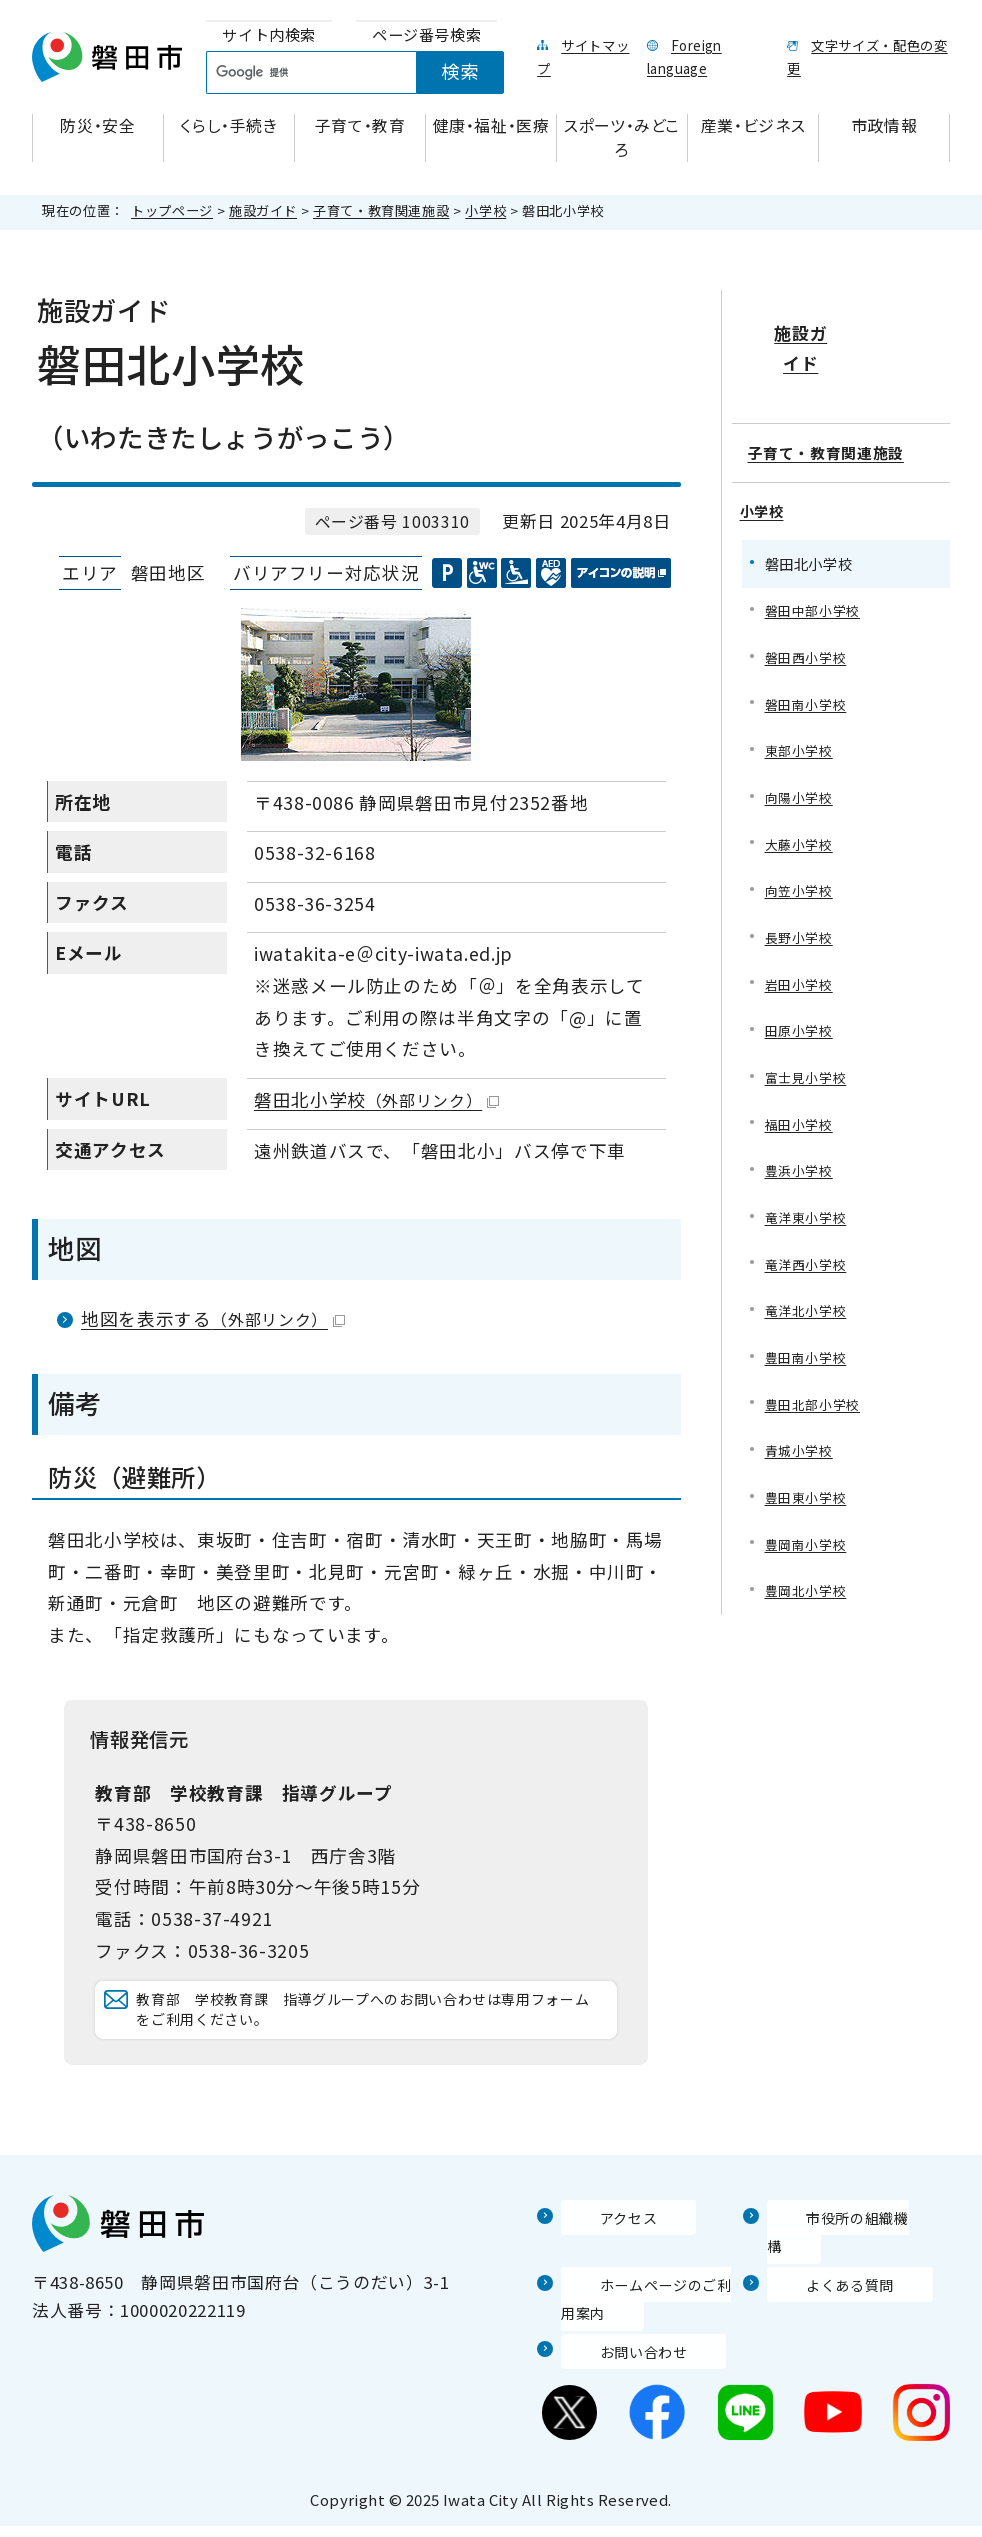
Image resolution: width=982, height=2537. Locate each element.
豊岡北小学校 (809, 1604)
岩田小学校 (801, 978)
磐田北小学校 (376, 1099)
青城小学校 (801, 1460)
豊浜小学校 (801, 1170)
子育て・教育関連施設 (381, 210)
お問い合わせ (614, 2362)
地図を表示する (213, 1318)
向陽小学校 (801, 785)
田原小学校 (801, 1026)
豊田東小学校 (809, 1508)
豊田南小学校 (809, 1363)
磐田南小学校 (809, 688)
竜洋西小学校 (809, 1267)
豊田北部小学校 (816, 1411)
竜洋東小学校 (809, 1219)
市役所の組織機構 (837, 2257)
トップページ (172, 210)
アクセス (596, 2257)
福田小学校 (801, 1122)
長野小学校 (801, 929)
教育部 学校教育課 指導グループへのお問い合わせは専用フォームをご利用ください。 (373, 2029)
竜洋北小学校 (809, 1315)
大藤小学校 (801, 833)
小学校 (485, 210)
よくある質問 (820, 2295)
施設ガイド (263, 210)
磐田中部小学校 (816, 592)
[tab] (269, 35)
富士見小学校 (809, 1074)
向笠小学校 (801, 881)
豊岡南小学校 (809, 1556)
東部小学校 (801, 736)
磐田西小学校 (809, 640)
